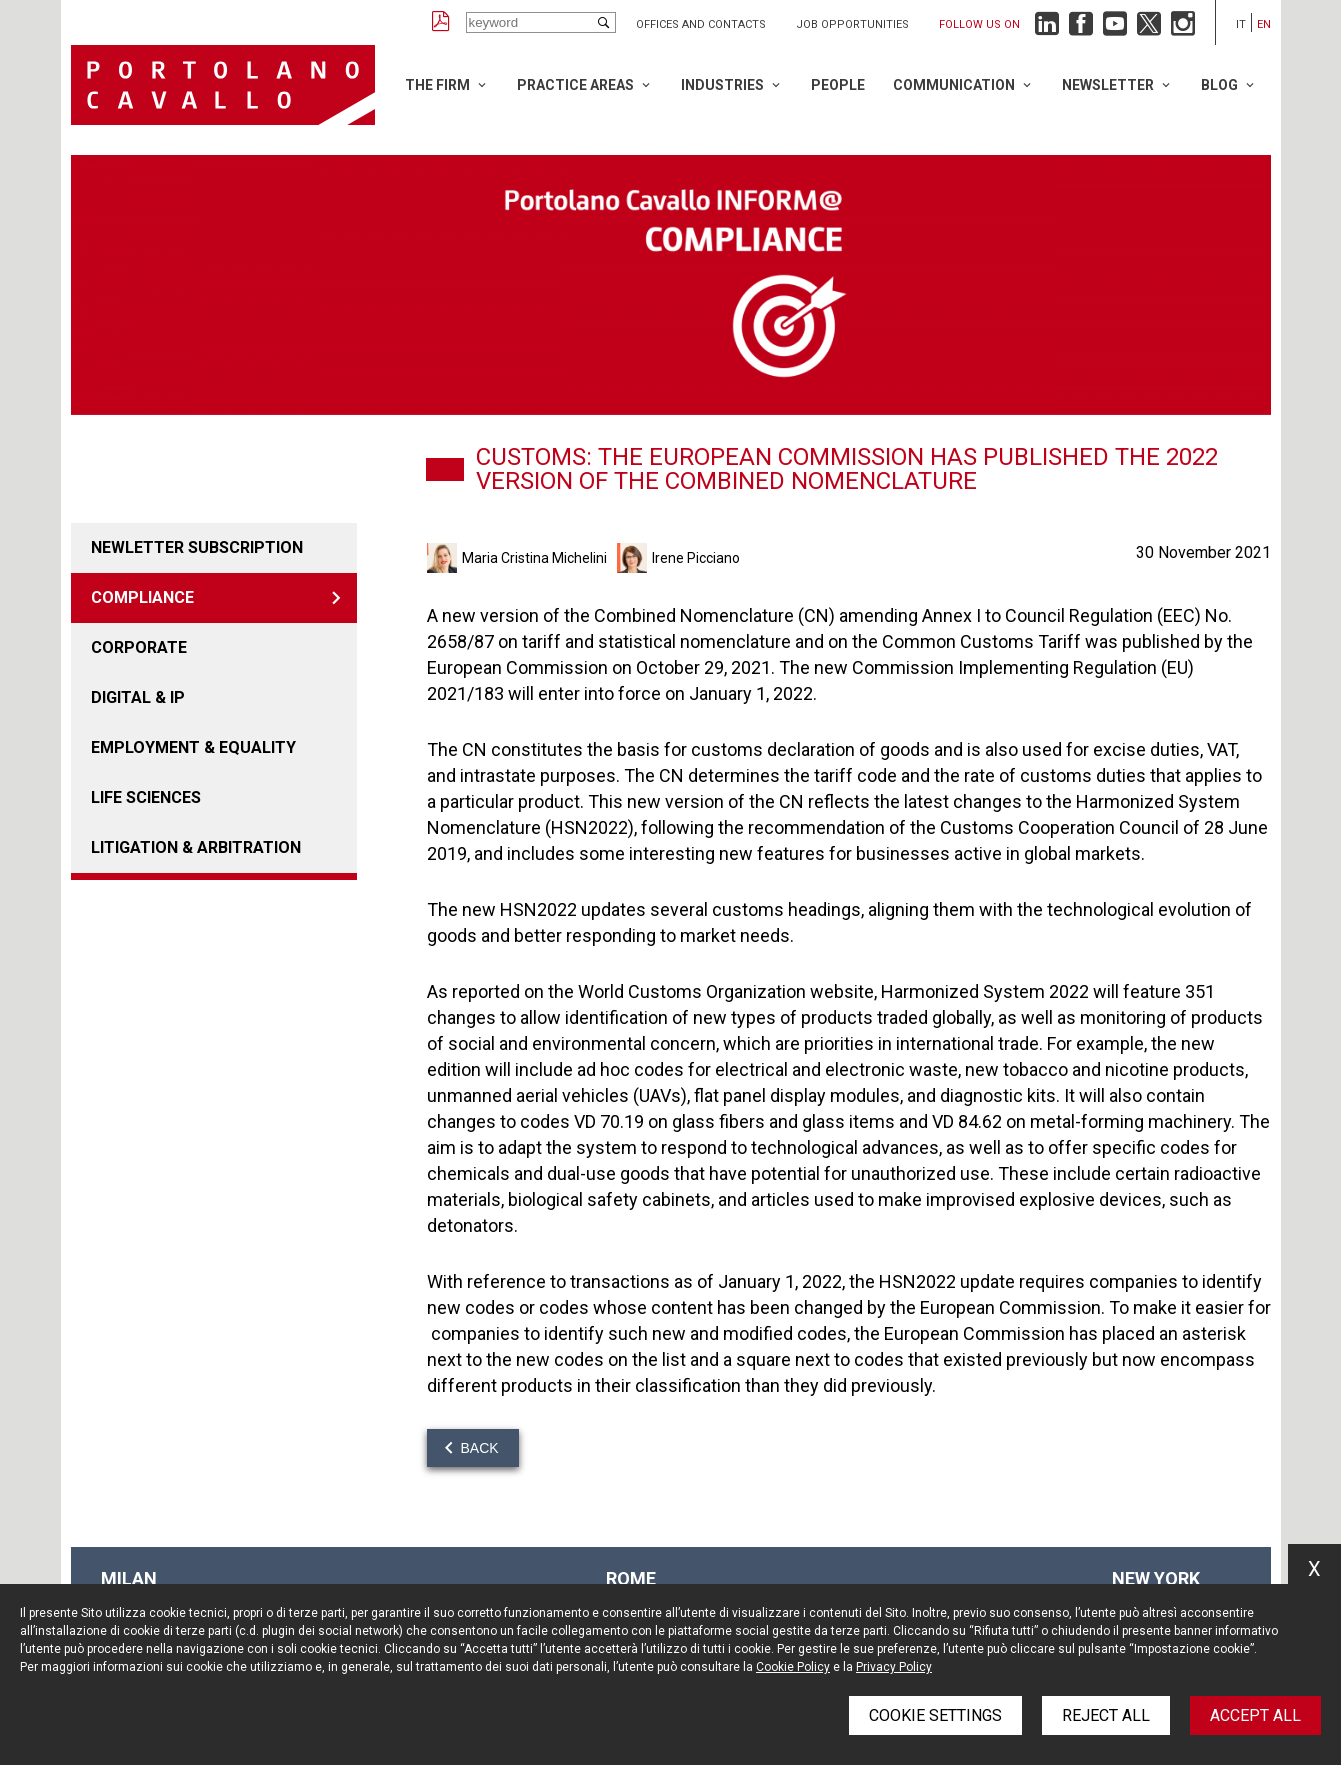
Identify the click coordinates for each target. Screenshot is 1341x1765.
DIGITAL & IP (138, 697)
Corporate (139, 647)
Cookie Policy (793, 1667)
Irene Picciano (696, 558)
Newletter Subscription (197, 547)
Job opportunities (852, 24)
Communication (954, 85)
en (1264, 24)
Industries (722, 85)
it (1241, 24)
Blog (1219, 85)
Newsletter (1108, 85)
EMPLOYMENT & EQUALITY (193, 747)
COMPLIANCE (142, 597)
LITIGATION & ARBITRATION (196, 847)
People (838, 85)
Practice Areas (575, 85)
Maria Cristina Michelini (534, 558)
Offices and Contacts (701, 24)
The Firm (437, 85)
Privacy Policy (894, 1667)
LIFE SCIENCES (146, 797)
